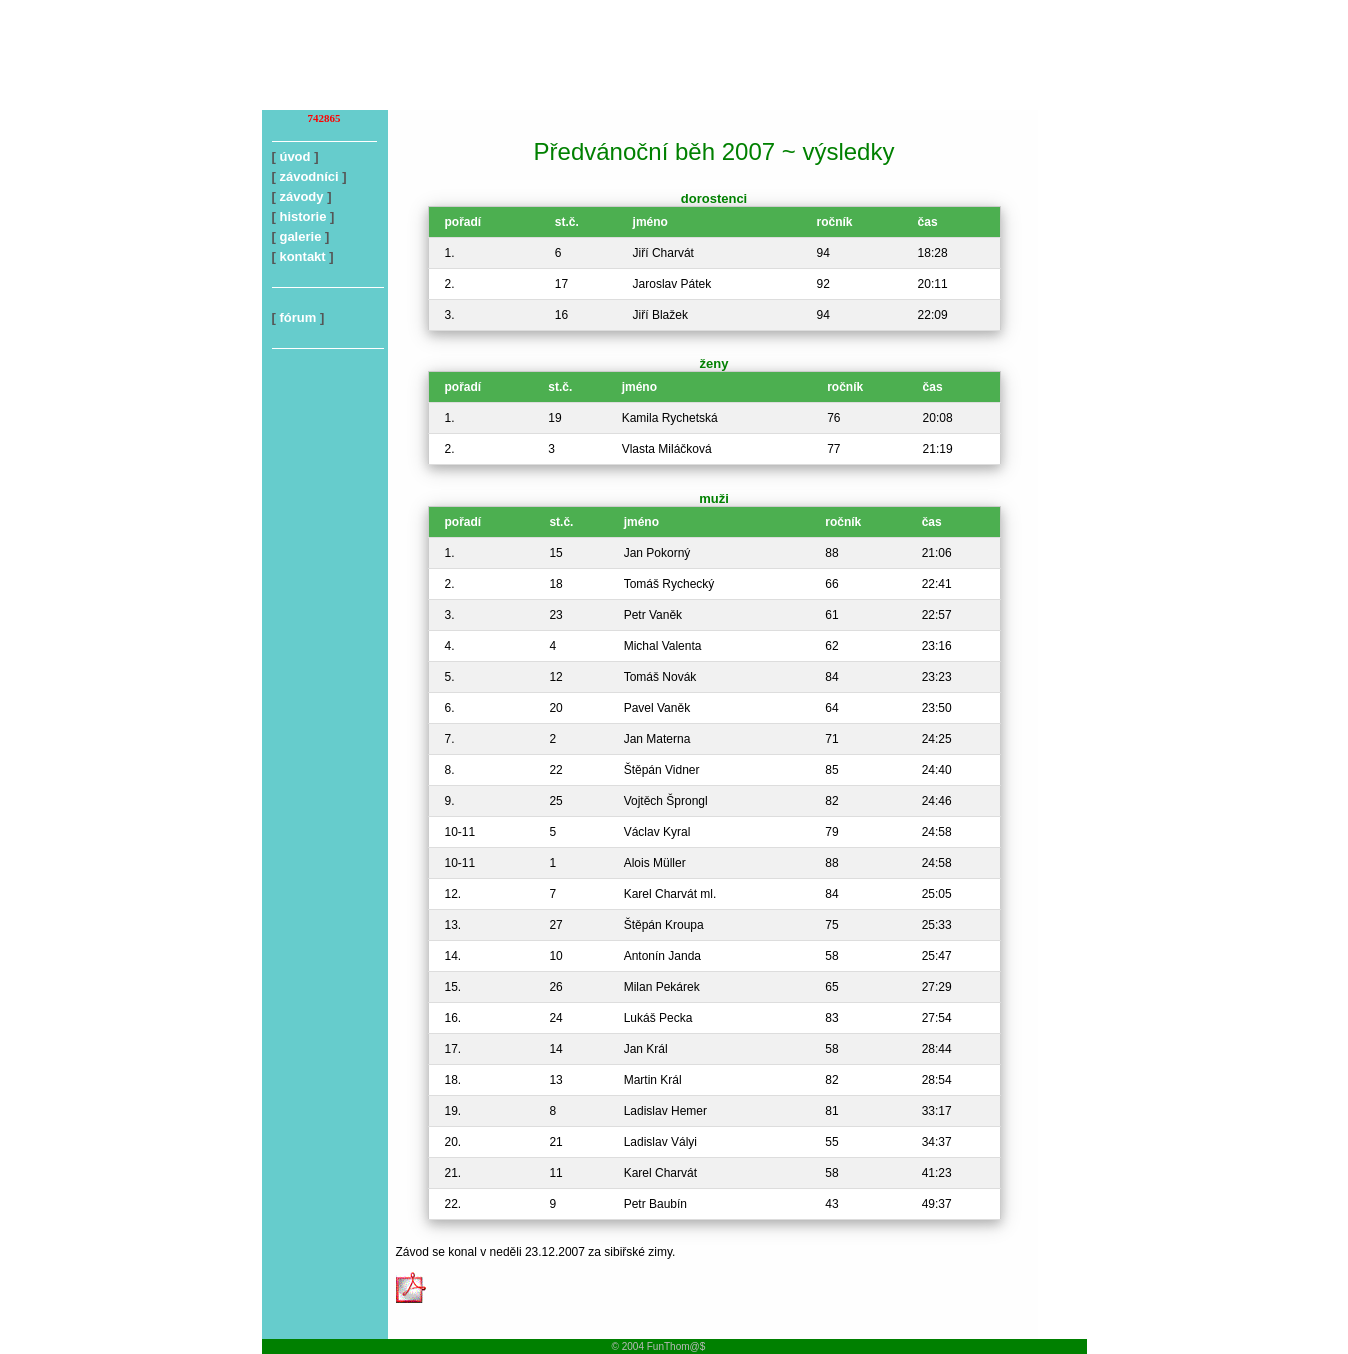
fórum (297, 317)
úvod (294, 156)
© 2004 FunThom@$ (659, 1346)
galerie (300, 236)
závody (301, 196)
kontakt (302, 256)
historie (302, 216)
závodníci (308, 176)
